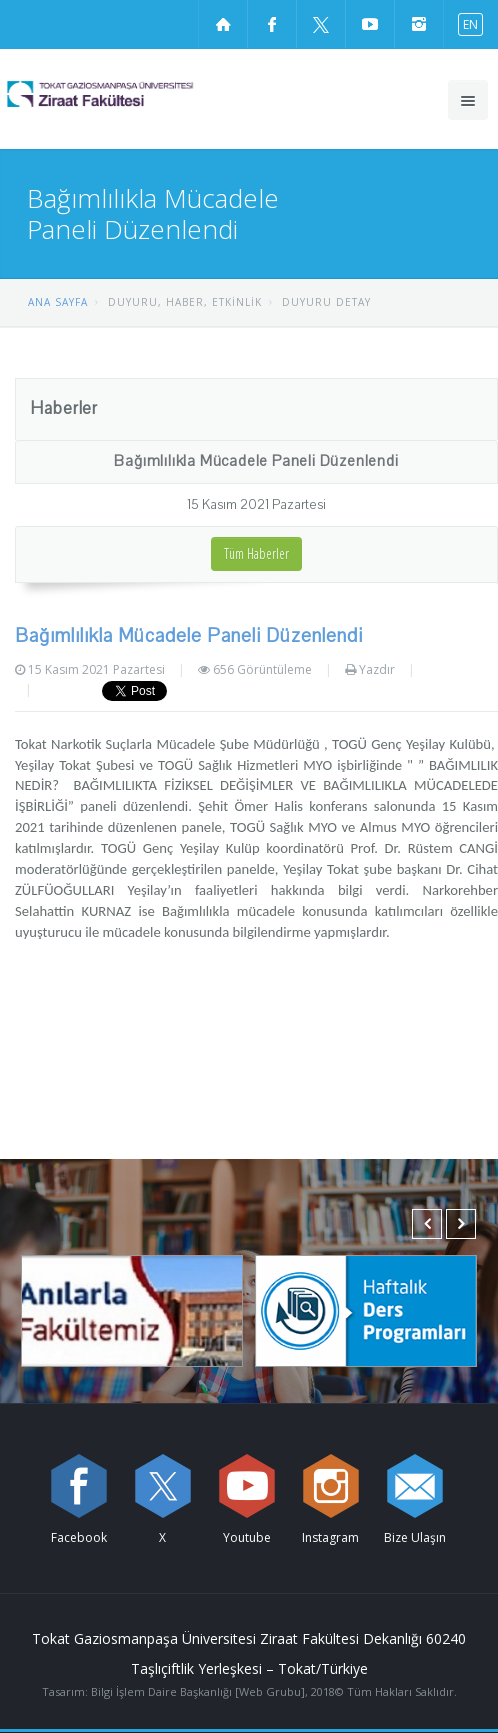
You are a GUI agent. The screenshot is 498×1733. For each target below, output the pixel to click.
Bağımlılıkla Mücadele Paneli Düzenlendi (256, 461)
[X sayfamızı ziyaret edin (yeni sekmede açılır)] (321, 24)
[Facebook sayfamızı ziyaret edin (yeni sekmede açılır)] (272, 24)
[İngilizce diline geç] (466, 23)
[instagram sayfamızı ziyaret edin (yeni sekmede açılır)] (419, 24)
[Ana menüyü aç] (468, 100)
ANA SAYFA (58, 302)
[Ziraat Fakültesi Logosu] (136, 94)
